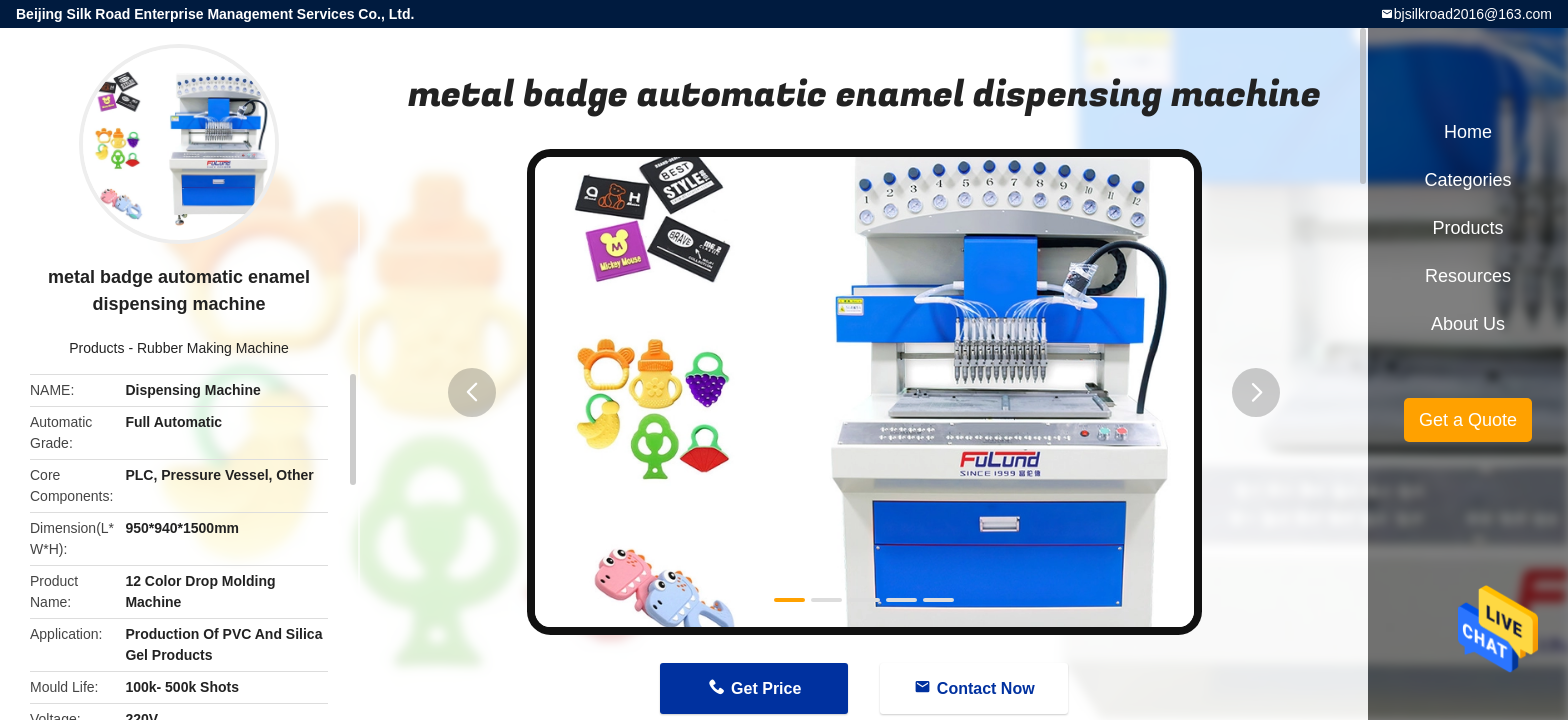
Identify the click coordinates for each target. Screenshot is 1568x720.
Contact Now (986, 688)
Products (96, 348)
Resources (1468, 276)
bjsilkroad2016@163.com (1473, 14)
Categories (1467, 180)
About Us (1468, 324)
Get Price (766, 688)
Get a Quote (1468, 420)
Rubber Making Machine (213, 348)
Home (1468, 132)
